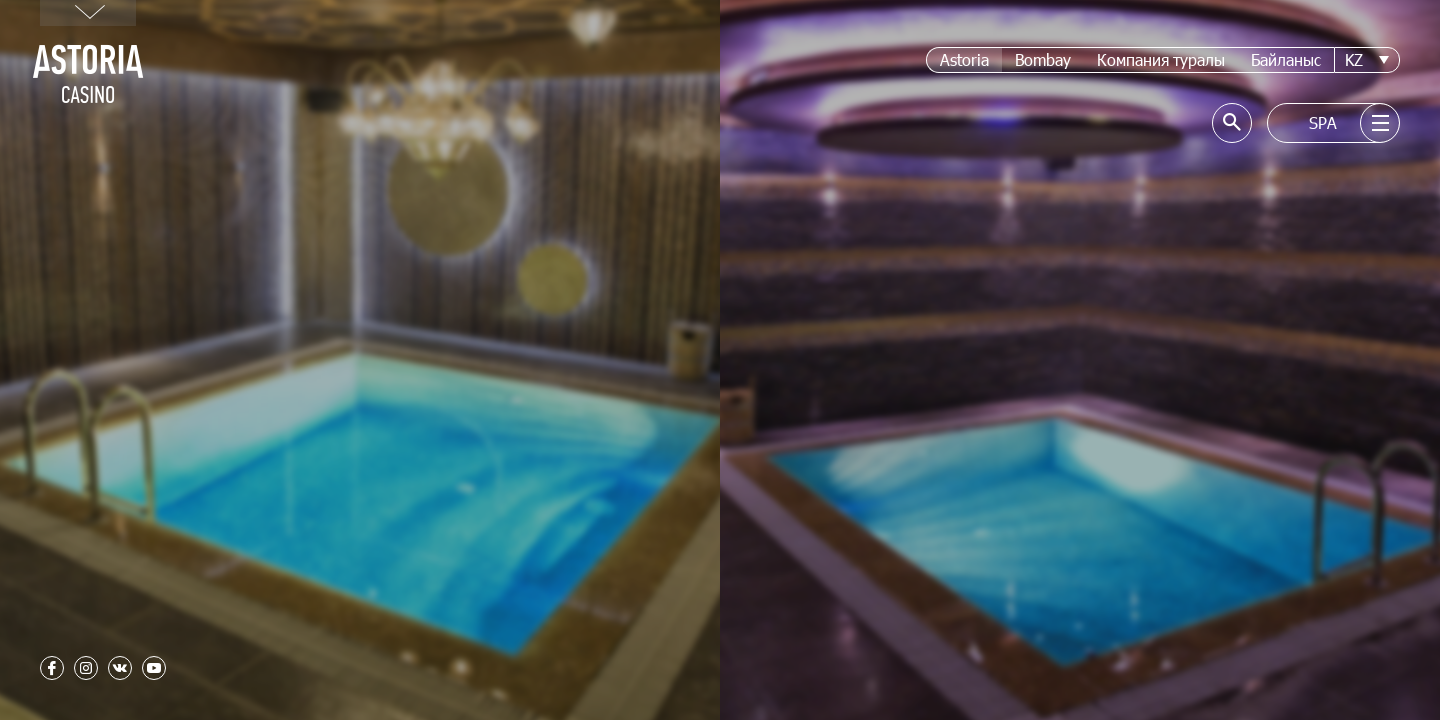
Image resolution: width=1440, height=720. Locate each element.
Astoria (964, 59)
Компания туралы (1161, 59)
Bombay (1043, 59)
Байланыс (1286, 59)
